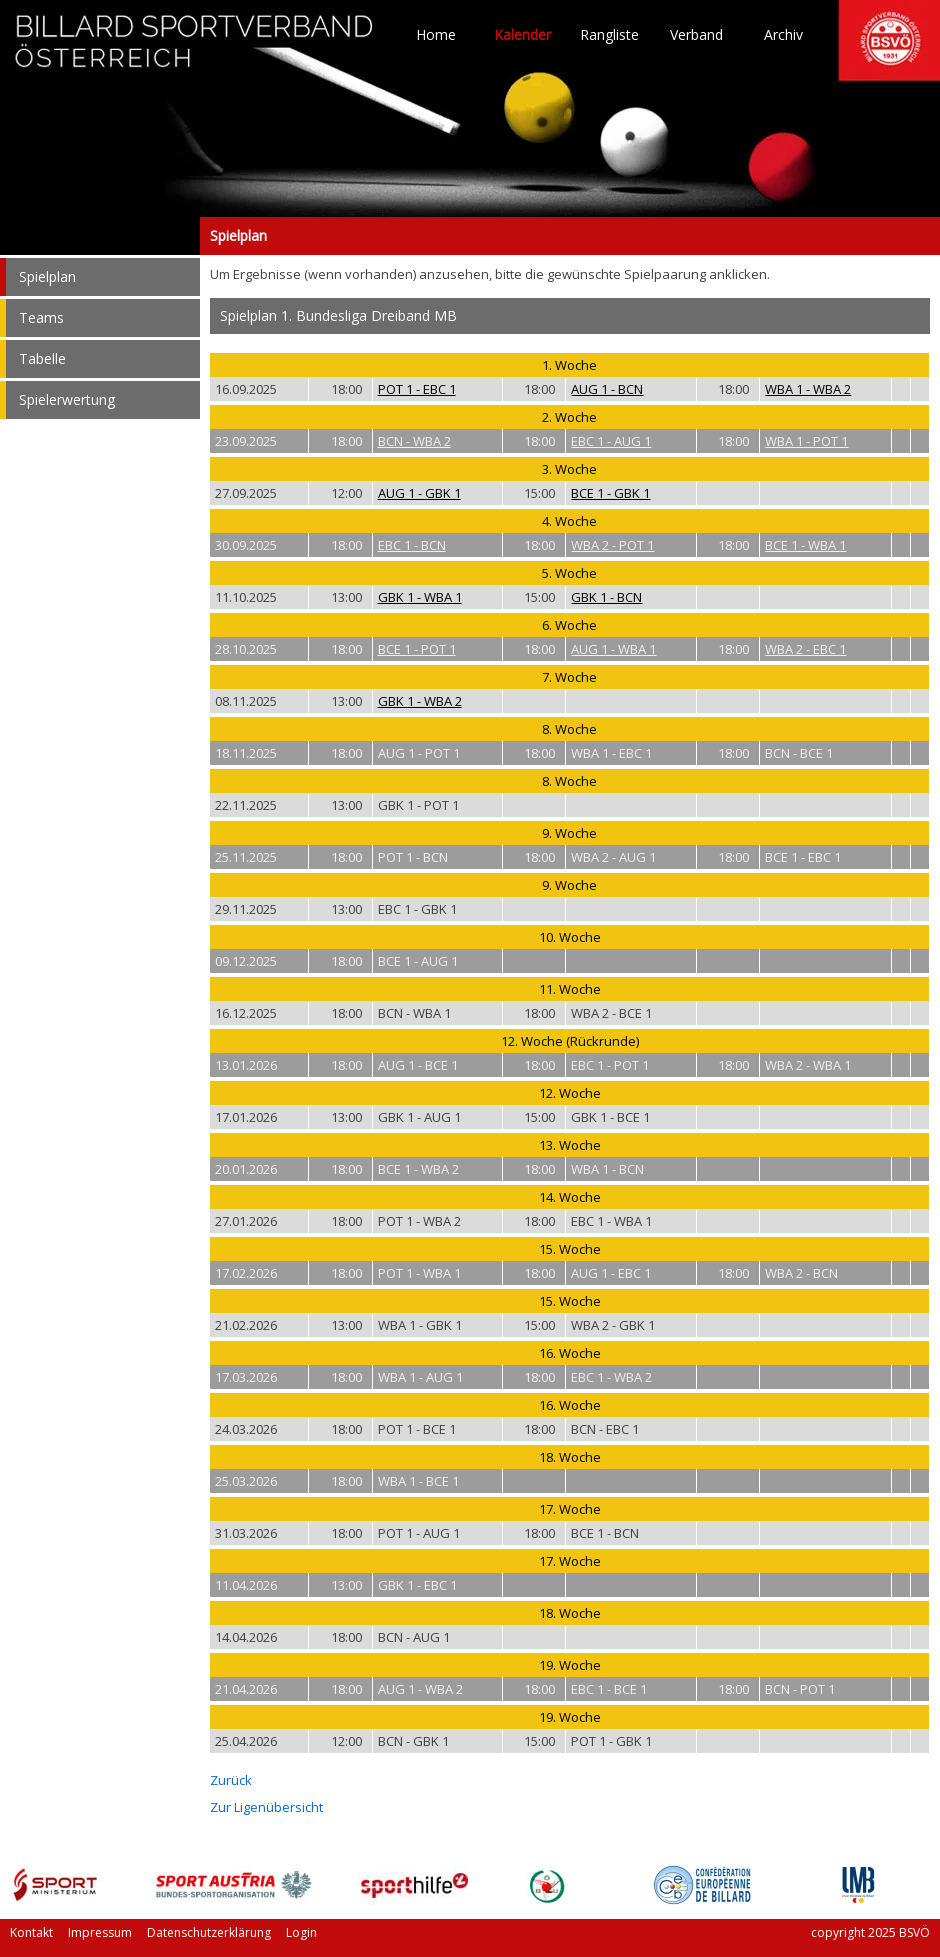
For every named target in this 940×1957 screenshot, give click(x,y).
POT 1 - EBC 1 (417, 389)
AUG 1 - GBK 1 (419, 493)
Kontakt (31, 1932)
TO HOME (195, 50)
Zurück (231, 1780)
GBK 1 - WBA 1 (420, 597)
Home (436, 35)
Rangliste (609, 35)
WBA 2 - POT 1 (612, 545)
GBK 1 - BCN (606, 597)
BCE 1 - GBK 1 (610, 493)
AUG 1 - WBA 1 (613, 649)
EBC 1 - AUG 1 (611, 441)
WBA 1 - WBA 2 (808, 389)
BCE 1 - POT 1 (417, 649)
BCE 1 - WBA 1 (805, 545)
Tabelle (42, 358)
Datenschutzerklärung (209, 1932)
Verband (696, 35)
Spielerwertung (67, 399)
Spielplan (100, 236)
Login (301, 1932)
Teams (41, 317)
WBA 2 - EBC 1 (805, 649)
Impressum (100, 1932)
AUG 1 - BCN (607, 389)
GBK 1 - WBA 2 (420, 701)
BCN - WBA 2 (414, 441)
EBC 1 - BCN (412, 545)
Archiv (783, 35)
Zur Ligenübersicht (266, 1807)
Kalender (522, 35)
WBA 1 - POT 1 (806, 441)
